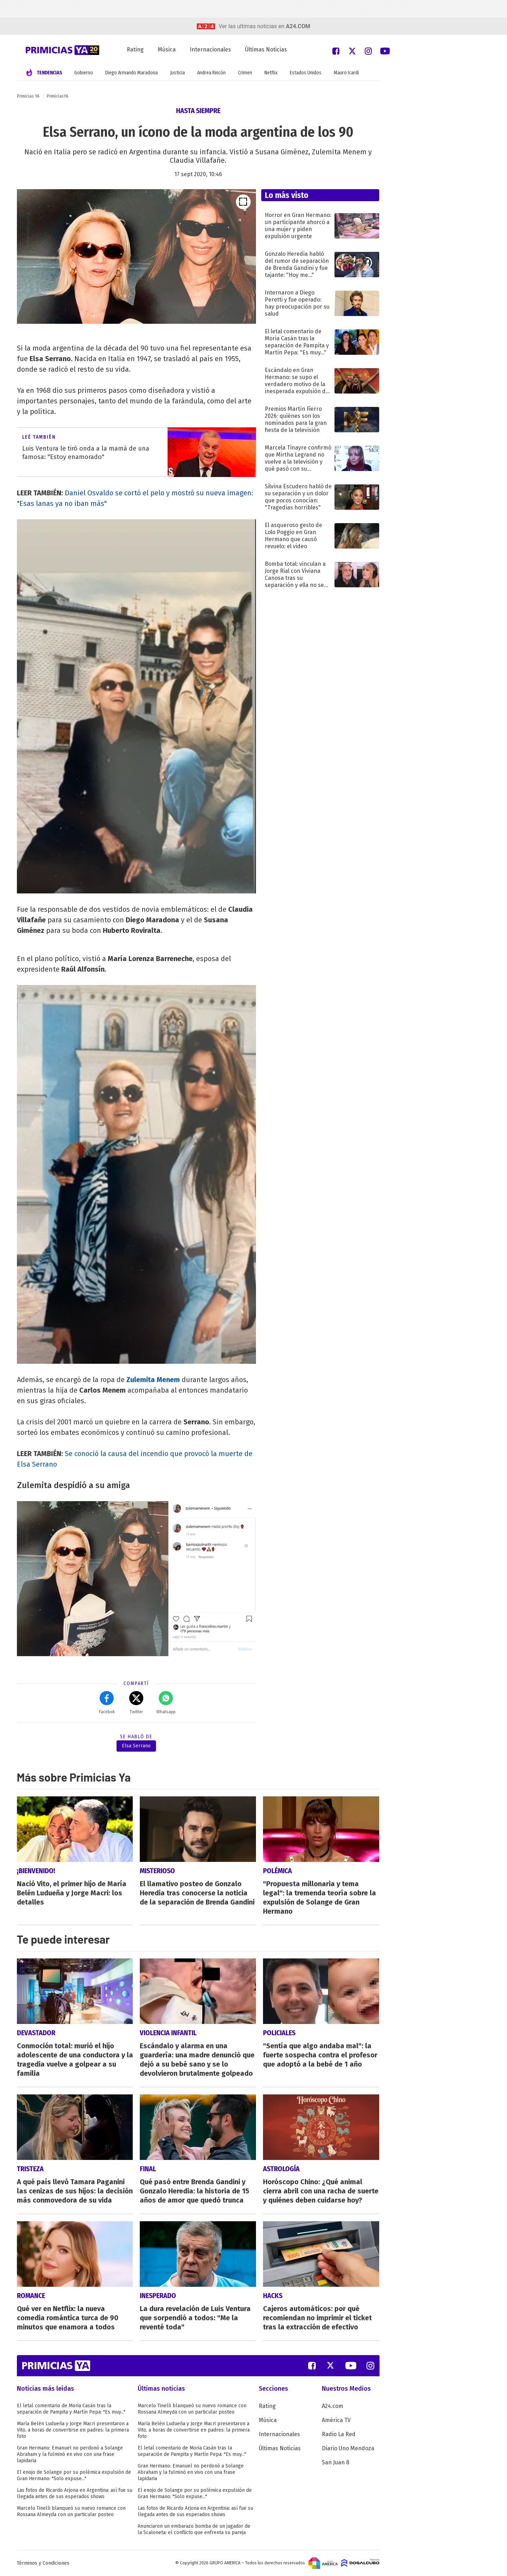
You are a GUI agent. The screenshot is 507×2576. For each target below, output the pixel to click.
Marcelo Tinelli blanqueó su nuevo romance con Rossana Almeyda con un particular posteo (71, 2511)
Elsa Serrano (136, 1746)
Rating (135, 49)
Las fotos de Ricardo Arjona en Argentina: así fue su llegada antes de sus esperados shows (74, 2493)
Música (167, 49)
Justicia (177, 73)
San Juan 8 (335, 2462)
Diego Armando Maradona (131, 73)
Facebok (107, 1702)
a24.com (298, 26)
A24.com (332, 2406)
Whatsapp (166, 1702)
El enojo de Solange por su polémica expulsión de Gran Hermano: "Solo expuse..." (74, 2475)
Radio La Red (339, 2434)
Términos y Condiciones (43, 2563)
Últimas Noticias (266, 49)
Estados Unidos (305, 73)
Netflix (270, 73)
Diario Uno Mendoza (348, 2448)
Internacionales (210, 49)
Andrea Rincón (211, 73)
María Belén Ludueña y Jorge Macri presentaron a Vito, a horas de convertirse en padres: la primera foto (73, 2430)
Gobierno (83, 73)
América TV (336, 2420)
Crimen (245, 73)
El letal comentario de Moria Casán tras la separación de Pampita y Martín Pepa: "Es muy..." (71, 2409)
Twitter (136, 1702)
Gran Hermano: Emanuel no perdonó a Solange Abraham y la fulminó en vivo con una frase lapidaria (70, 2454)
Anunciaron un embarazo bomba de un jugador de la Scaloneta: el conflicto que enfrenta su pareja (194, 2529)
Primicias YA (28, 96)
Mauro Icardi (346, 73)
